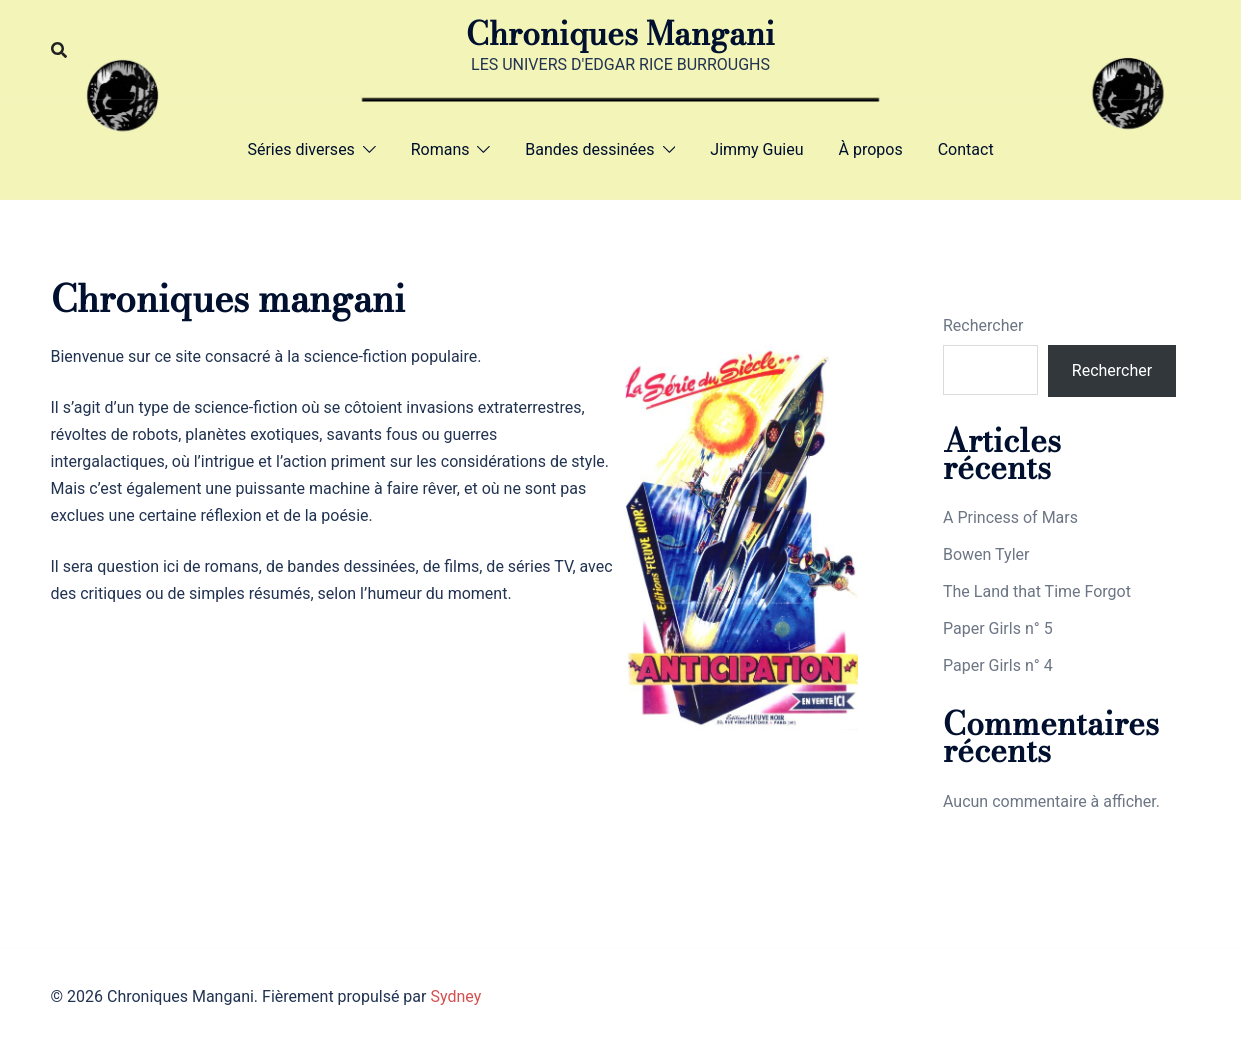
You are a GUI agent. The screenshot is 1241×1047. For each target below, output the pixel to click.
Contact (966, 149)
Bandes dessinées (589, 149)
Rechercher (983, 325)
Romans (440, 149)
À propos (871, 149)
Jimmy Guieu (756, 149)
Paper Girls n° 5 (998, 628)
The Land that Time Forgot (1037, 591)
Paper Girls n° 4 (998, 665)
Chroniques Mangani (620, 33)
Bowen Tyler (986, 554)
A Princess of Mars (1010, 517)
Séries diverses (300, 149)
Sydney (455, 996)
